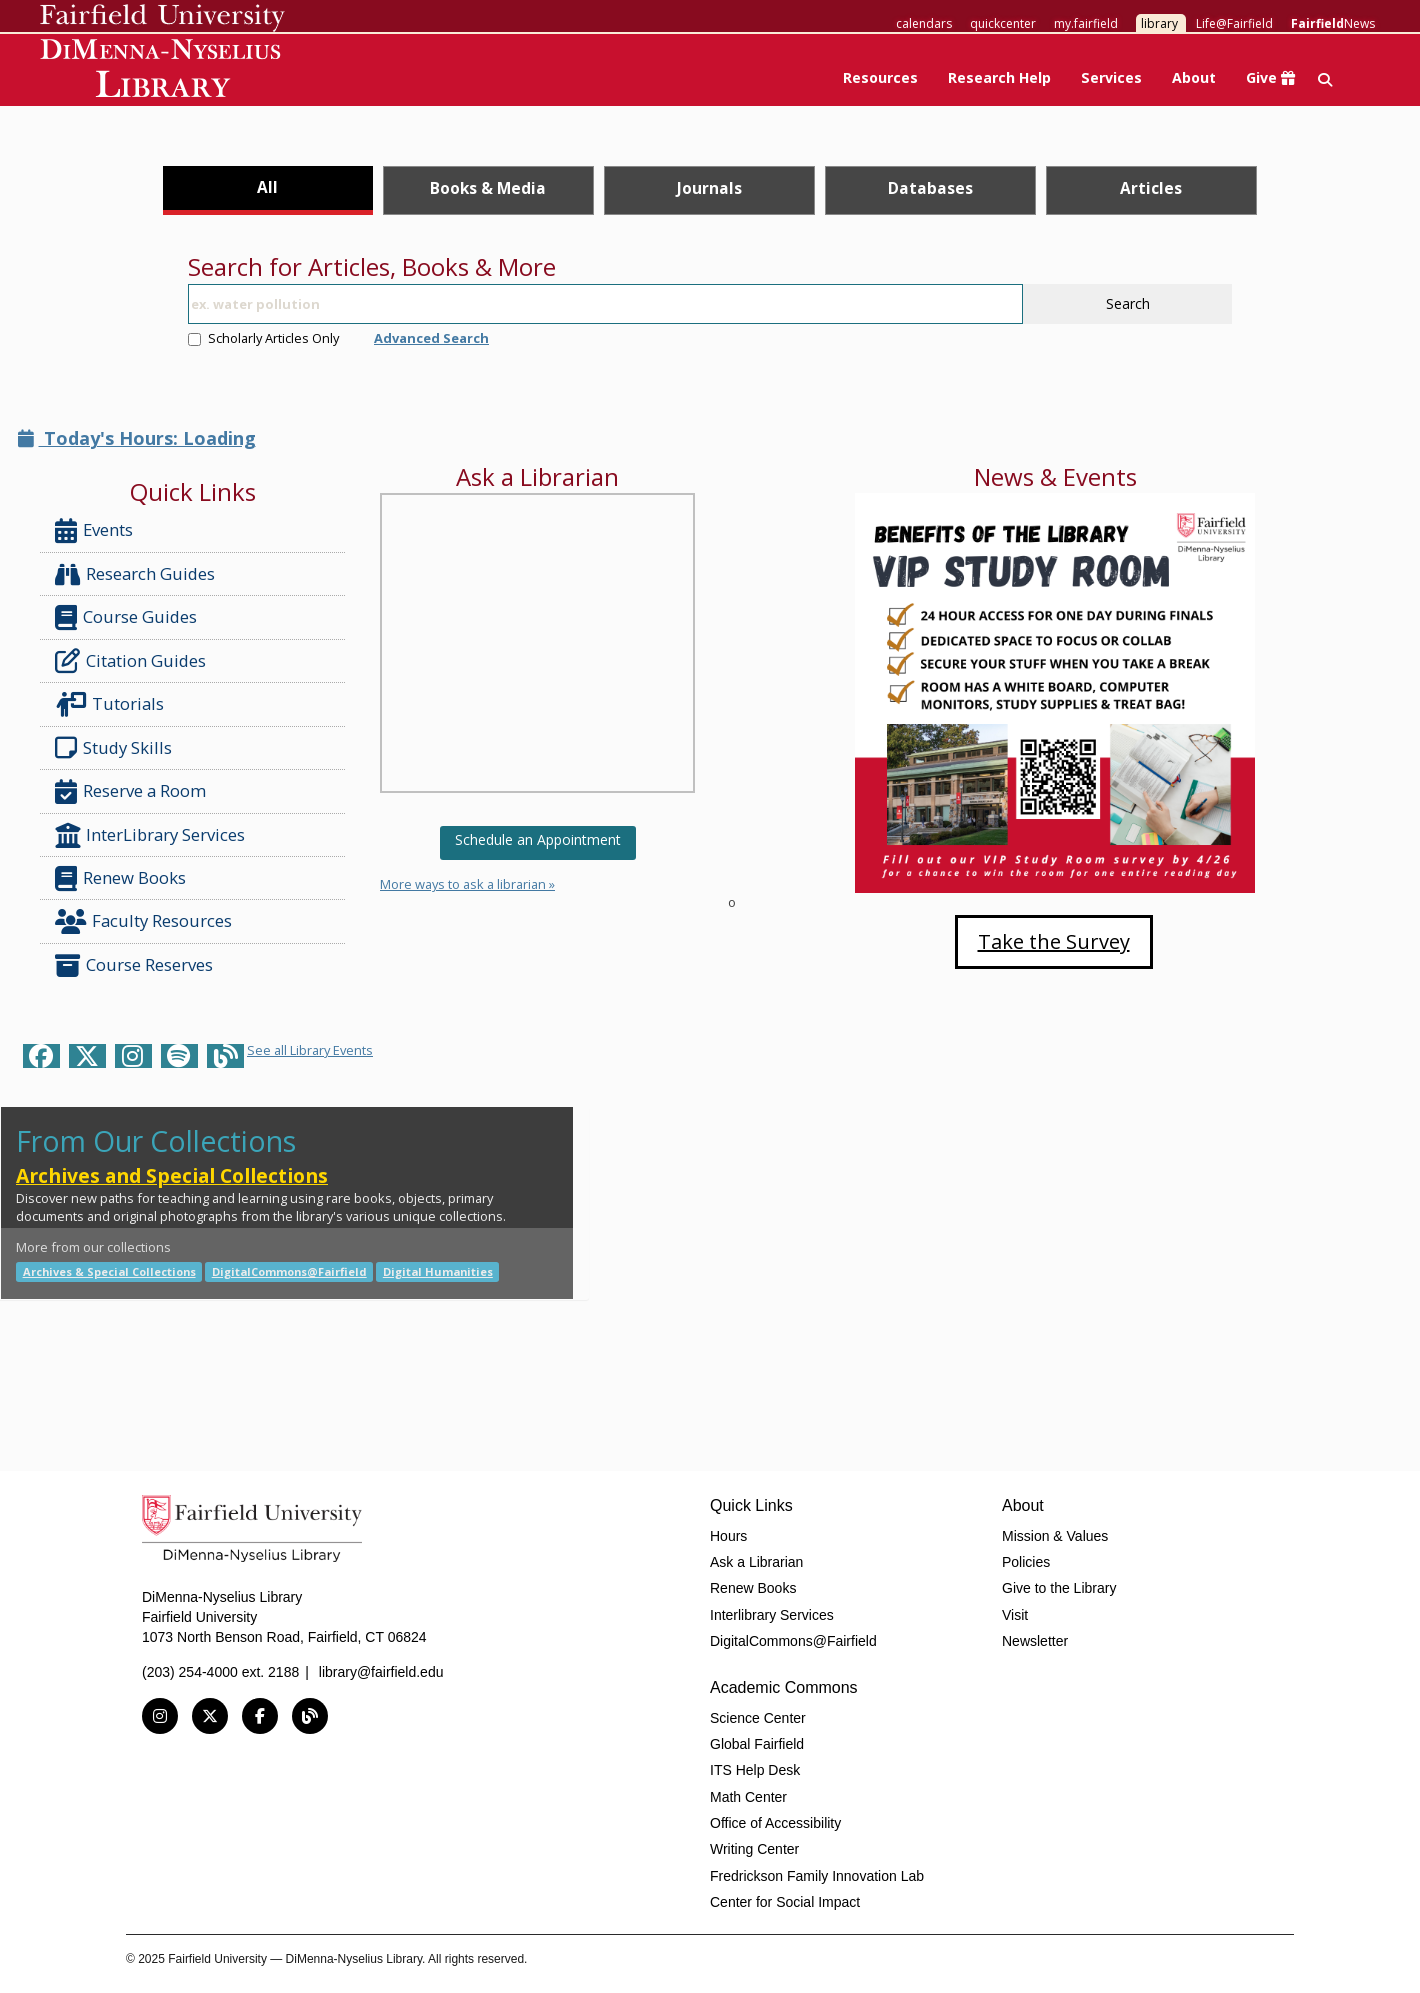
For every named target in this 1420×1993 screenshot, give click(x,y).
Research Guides (135, 574)
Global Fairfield (757, 1744)
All (267, 187)
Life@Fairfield (1234, 23)
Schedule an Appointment (538, 839)
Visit (1015, 1615)
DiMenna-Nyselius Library (162, 71)
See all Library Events (310, 1050)
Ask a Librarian (756, 1562)
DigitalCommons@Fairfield (289, 1271)
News (1333, 23)
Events (94, 530)
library (1159, 23)
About (1194, 77)
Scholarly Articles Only (263, 338)
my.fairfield (1086, 23)
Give (1270, 77)
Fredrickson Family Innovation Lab (817, 1876)
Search (1128, 303)
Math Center (748, 1797)
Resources (880, 77)
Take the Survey (1054, 941)
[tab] (268, 190)
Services (1111, 77)
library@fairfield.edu (381, 1672)
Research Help (999, 77)
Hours (728, 1536)
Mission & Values (1055, 1536)
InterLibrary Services (152, 835)
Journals (709, 188)
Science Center (758, 1718)
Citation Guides (130, 661)
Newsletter (1035, 1641)
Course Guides (126, 617)
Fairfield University (162, 18)
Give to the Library (1059, 1588)
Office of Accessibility (775, 1823)
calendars (924, 23)
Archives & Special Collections (109, 1271)
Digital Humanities (438, 1271)
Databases (930, 188)
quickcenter (1003, 23)
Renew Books (120, 878)
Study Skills (117, 748)
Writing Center (754, 1849)
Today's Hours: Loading (137, 438)
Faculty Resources (143, 921)
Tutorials (113, 704)
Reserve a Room (130, 791)
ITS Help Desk (755, 1770)
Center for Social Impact (785, 1902)
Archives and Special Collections (172, 1175)
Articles (1151, 188)
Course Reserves (134, 965)
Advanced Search (431, 338)
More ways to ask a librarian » (467, 884)
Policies (1026, 1562)
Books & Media (488, 188)
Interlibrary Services (772, 1615)
